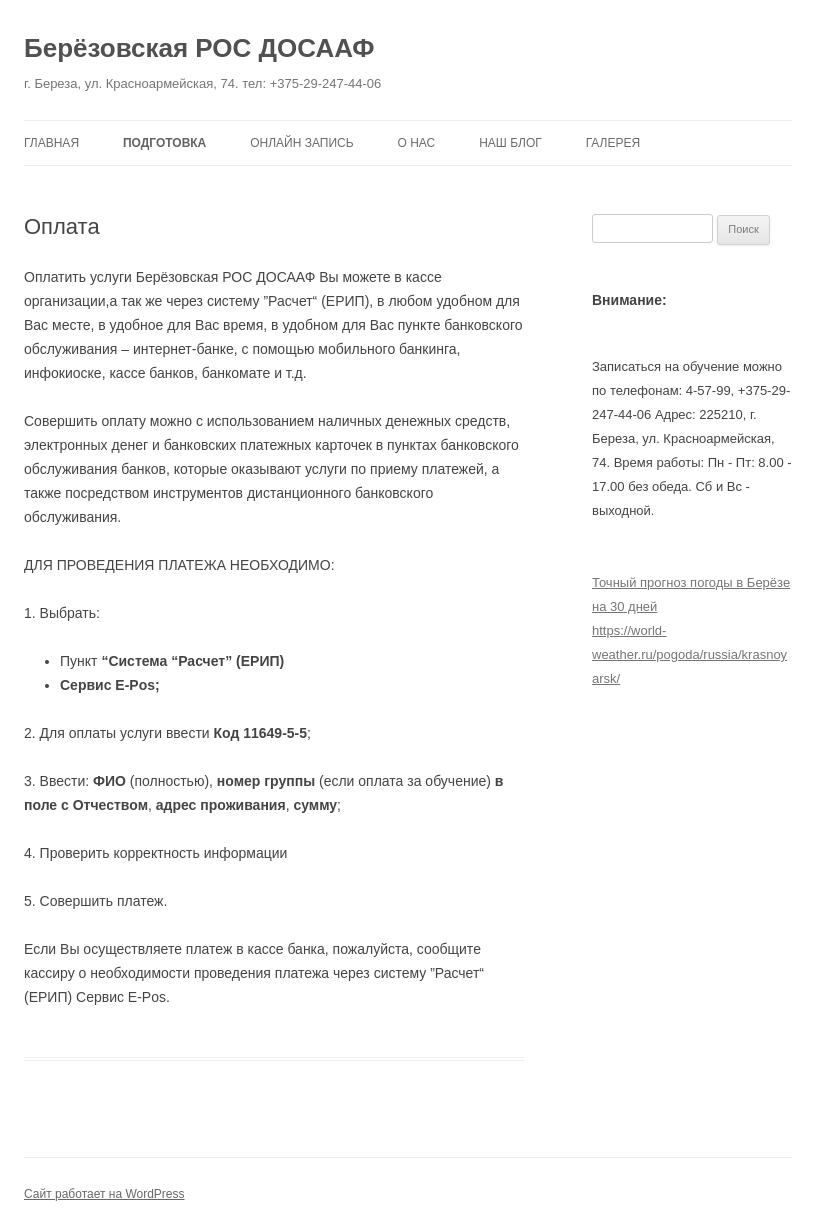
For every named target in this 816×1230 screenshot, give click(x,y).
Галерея (613, 143)
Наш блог (510, 143)
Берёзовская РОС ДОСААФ (199, 48)
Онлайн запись (301, 143)
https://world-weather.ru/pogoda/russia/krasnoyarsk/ (689, 654)
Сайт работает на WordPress (104, 1194)
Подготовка (164, 143)
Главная (51, 143)
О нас (417, 143)
